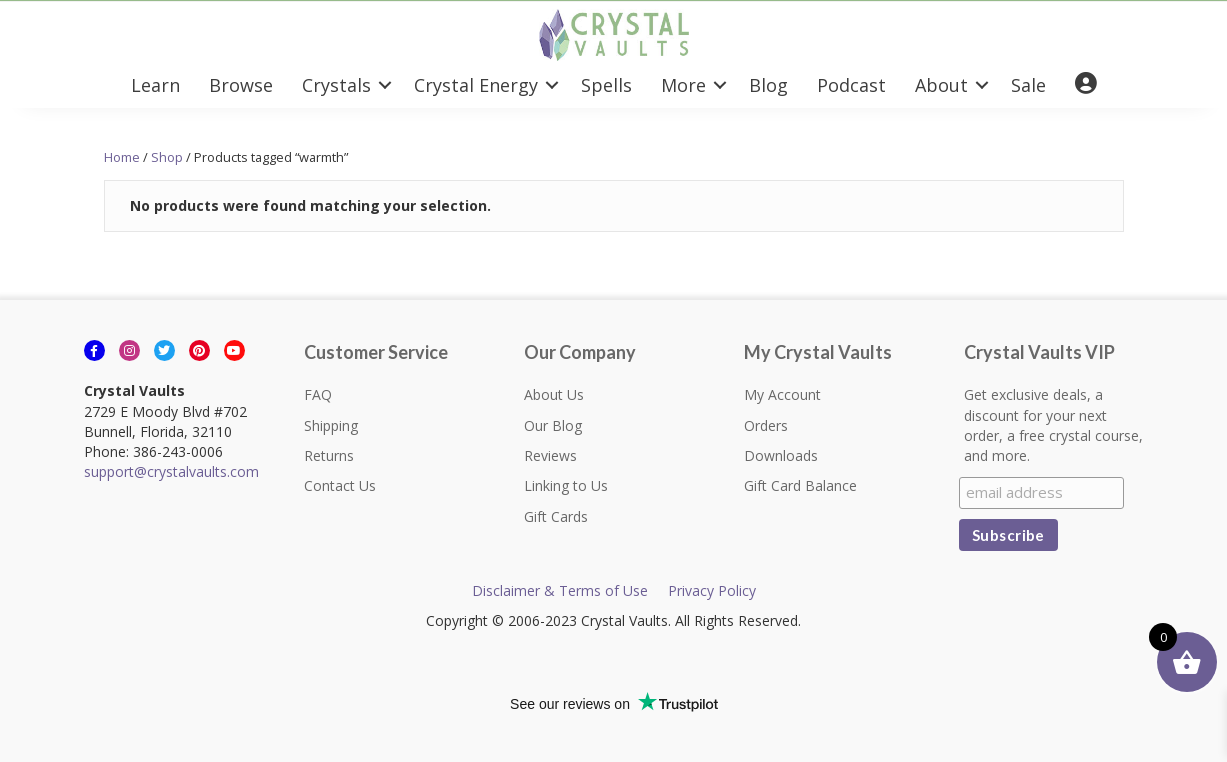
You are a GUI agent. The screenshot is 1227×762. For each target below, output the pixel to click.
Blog (768, 85)
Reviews (550, 455)
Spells (606, 85)
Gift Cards (556, 516)
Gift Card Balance (800, 485)
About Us (554, 394)
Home (122, 157)
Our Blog (553, 425)
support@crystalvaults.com (171, 471)
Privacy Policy (712, 590)
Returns (329, 455)
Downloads (781, 455)
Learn (155, 85)
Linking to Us (566, 485)
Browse (241, 85)
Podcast (851, 85)
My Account (782, 394)
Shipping (331, 425)
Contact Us (340, 485)
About (941, 85)
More (683, 85)
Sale (1028, 85)
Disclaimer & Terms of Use (560, 590)
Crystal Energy (476, 85)
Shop (167, 157)
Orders (766, 425)
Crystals (336, 85)
